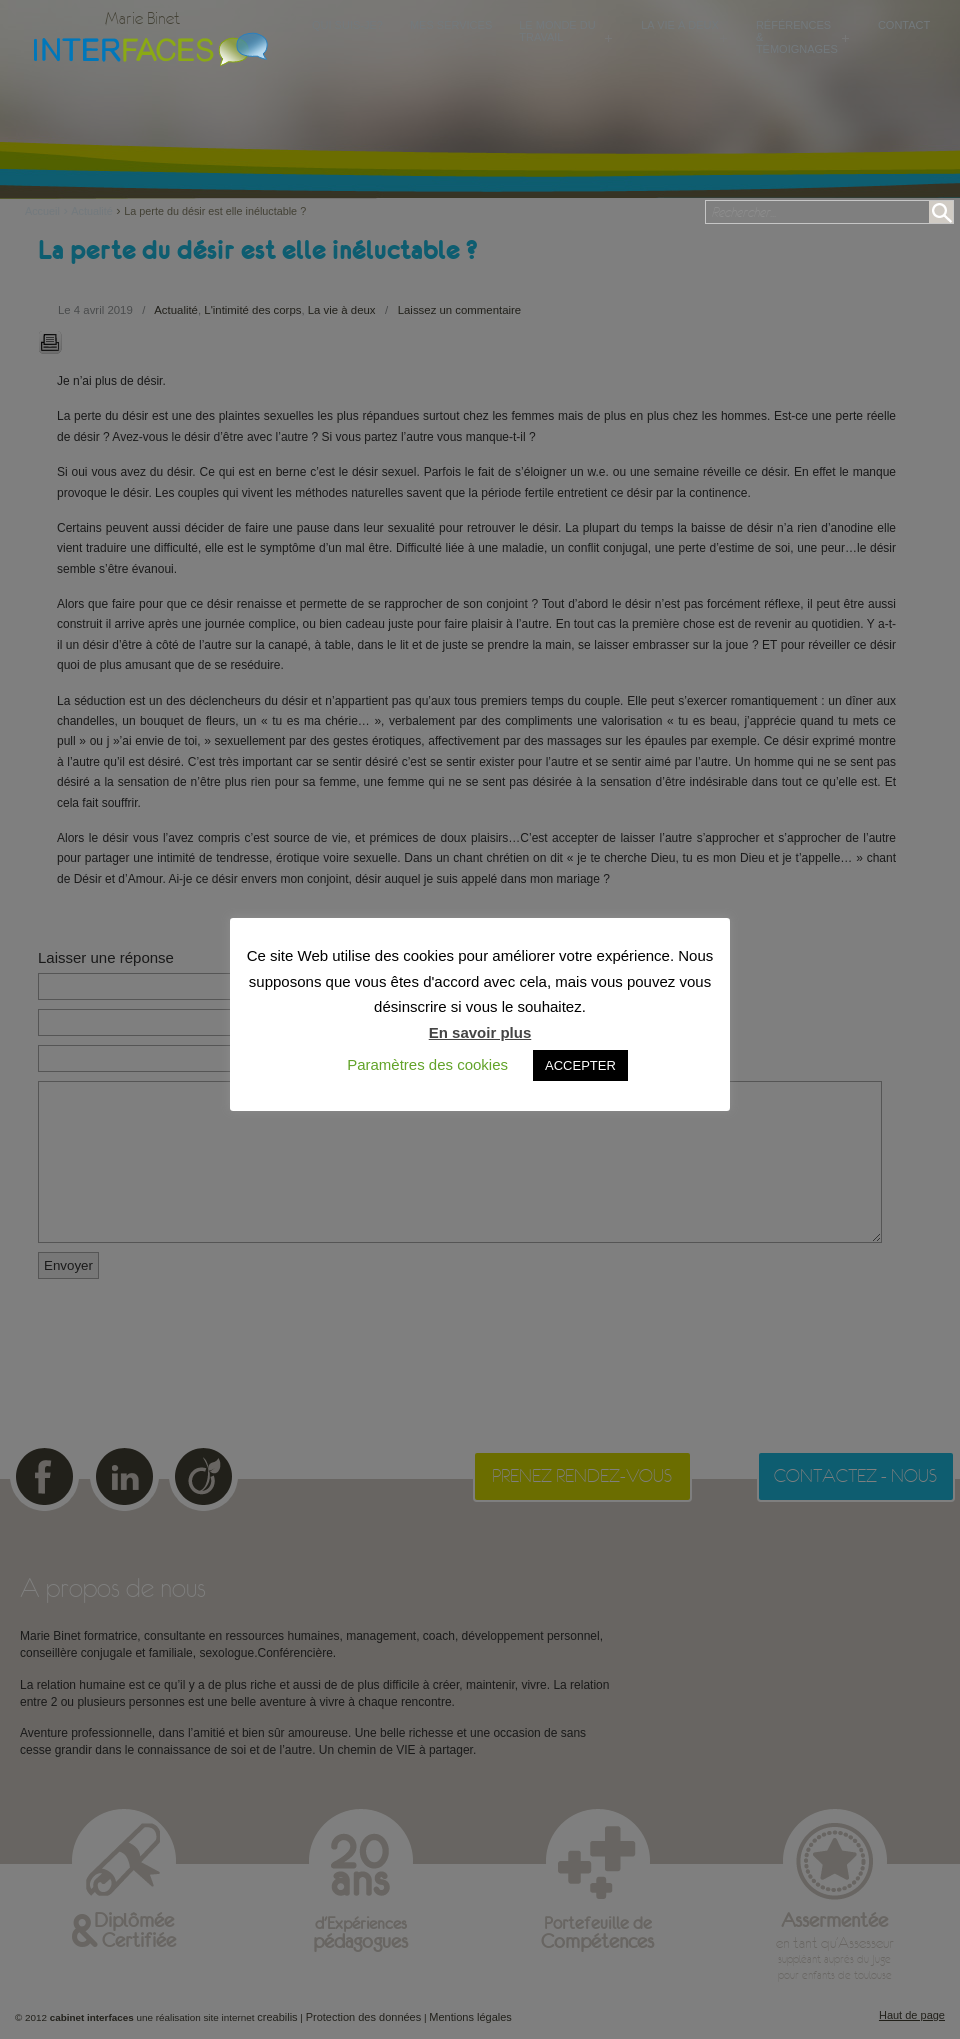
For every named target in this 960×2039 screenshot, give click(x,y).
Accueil (48, 211)
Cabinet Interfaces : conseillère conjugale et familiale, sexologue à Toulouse (146, 47)
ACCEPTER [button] (580, 1065)
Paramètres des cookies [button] (427, 1064)
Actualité (91, 211)
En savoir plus (480, 1032)
